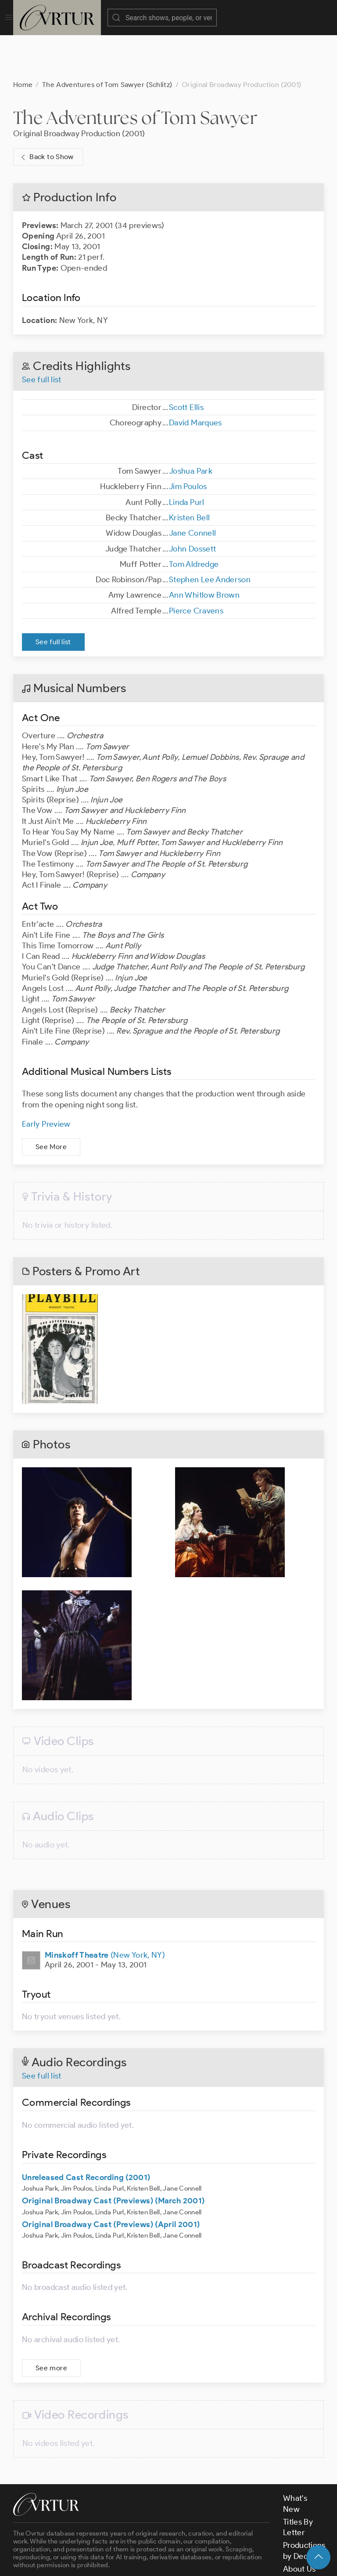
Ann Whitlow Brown (204, 551)
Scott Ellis (186, 363)
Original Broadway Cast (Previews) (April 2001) (111, 2180)
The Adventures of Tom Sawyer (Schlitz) (107, 40)
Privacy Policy (219, 2562)
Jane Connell (192, 489)
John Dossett (192, 505)
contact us (150, 2538)
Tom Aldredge (194, 520)
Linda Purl (186, 458)
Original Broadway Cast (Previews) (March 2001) (113, 2157)
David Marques (195, 379)
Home (22, 40)
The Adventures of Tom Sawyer (135, 73)
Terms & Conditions (154, 2562)
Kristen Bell (189, 474)
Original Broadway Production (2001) (79, 89)
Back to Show (46, 113)
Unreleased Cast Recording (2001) (86, 2133)
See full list (41, 336)
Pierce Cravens (196, 567)
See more (51, 2324)
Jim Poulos (188, 442)
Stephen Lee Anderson (210, 536)
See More (51, 1103)
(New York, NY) (105, 1911)
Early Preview (46, 1080)
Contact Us (303, 2538)
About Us (299, 2525)
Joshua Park (190, 427)
